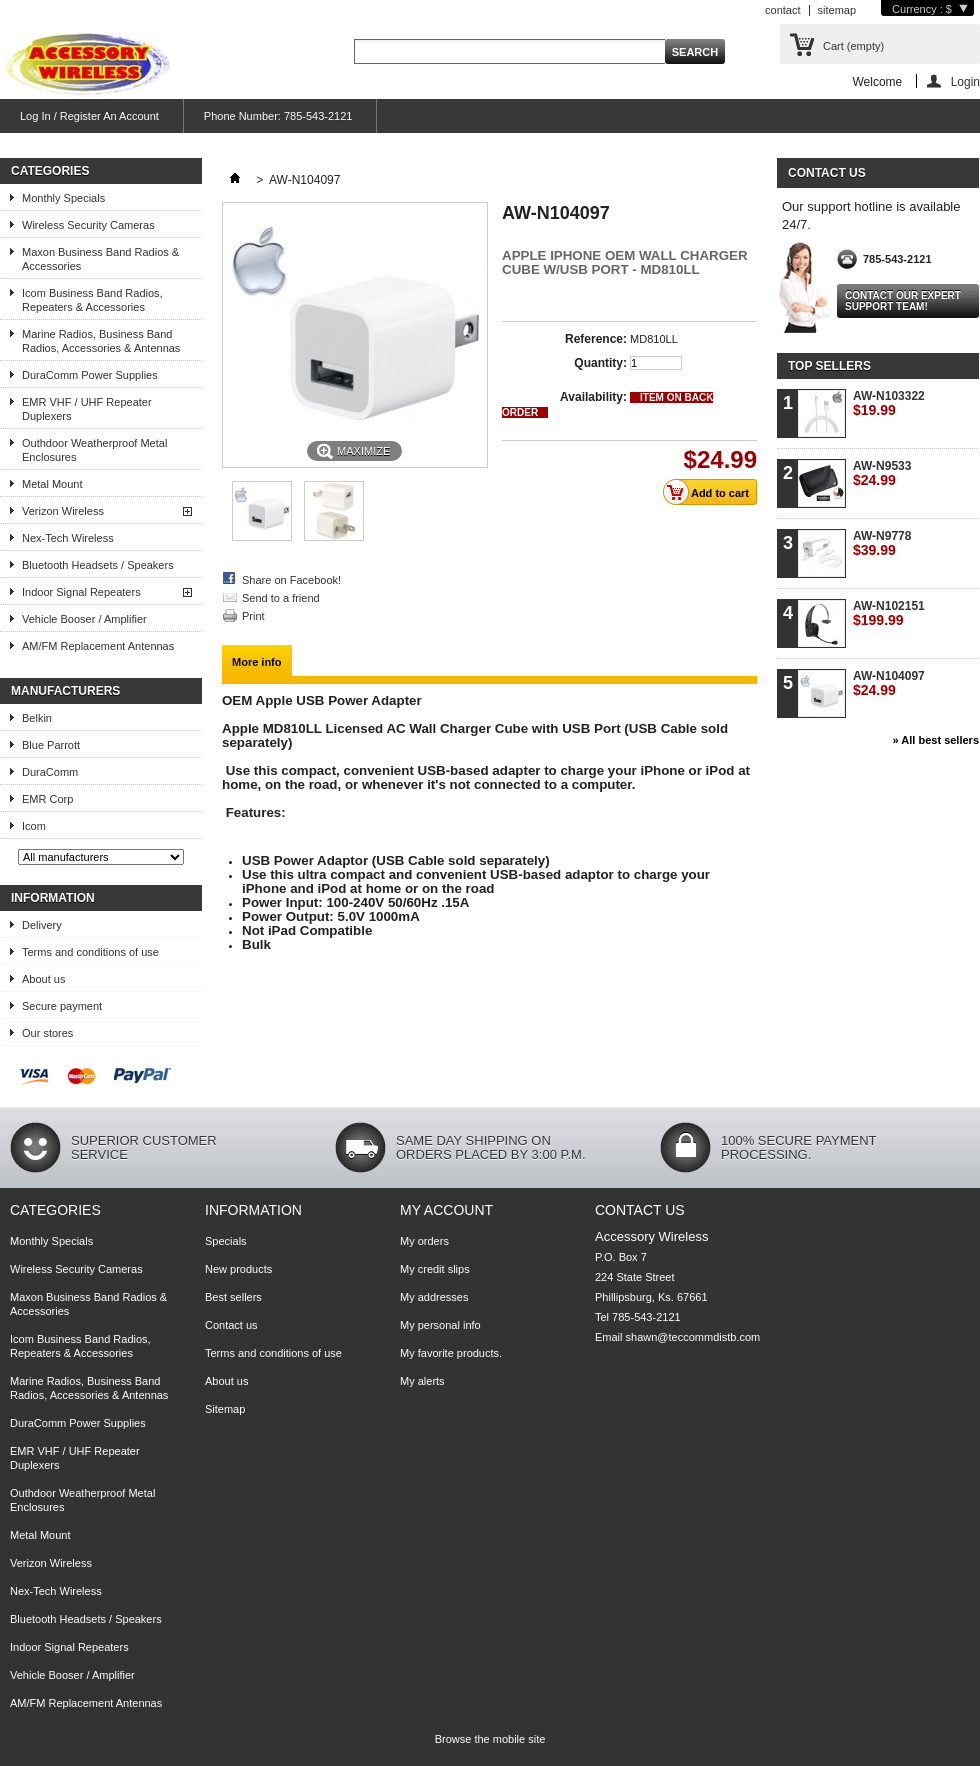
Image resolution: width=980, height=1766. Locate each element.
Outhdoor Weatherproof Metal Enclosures (94, 450)
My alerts (422, 1381)
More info (257, 662)
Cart (853, 46)
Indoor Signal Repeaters (81, 592)
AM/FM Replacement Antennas (98, 646)
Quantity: (600, 363)
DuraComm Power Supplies (90, 375)
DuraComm (50, 772)
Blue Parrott (51, 745)
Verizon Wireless (63, 511)
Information (53, 898)
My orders (424, 1241)
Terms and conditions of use (90, 952)
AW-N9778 (882, 543)
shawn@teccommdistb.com (693, 1337)
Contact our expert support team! (903, 301)
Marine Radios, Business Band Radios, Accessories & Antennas (101, 341)
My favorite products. (451, 1353)
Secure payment (62, 1006)
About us (43, 979)
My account (446, 1210)
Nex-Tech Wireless (68, 538)
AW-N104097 (889, 683)
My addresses (434, 1297)
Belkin (37, 718)
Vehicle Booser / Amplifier (84, 619)
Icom (34, 826)
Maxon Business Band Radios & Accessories (100, 259)
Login (965, 81)
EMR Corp (47, 799)
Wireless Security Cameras (88, 225)
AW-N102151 (889, 613)
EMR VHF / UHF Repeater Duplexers (87, 409)
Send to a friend (281, 598)
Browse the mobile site (490, 1739)
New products (238, 1269)
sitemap (837, 10)
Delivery (42, 925)
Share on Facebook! (291, 580)
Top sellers (829, 366)
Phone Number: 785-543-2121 (278, 116)
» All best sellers (936, 740)
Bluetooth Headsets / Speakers (98, 565)
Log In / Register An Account (89, 116)
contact (782, 10)
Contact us (231, 1325)
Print (253, 616)
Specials (226, 1241)
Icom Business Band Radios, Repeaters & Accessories (92, 300)
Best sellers (233, 1297)
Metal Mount (52, 484)
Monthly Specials (63, 198)
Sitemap (225, 1409)
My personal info (440, 1325)
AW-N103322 (889, 403)
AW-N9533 (882, 473)
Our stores (47, 1033)
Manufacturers (65, 691)
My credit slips (435, 1269)
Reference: (596, 339)
